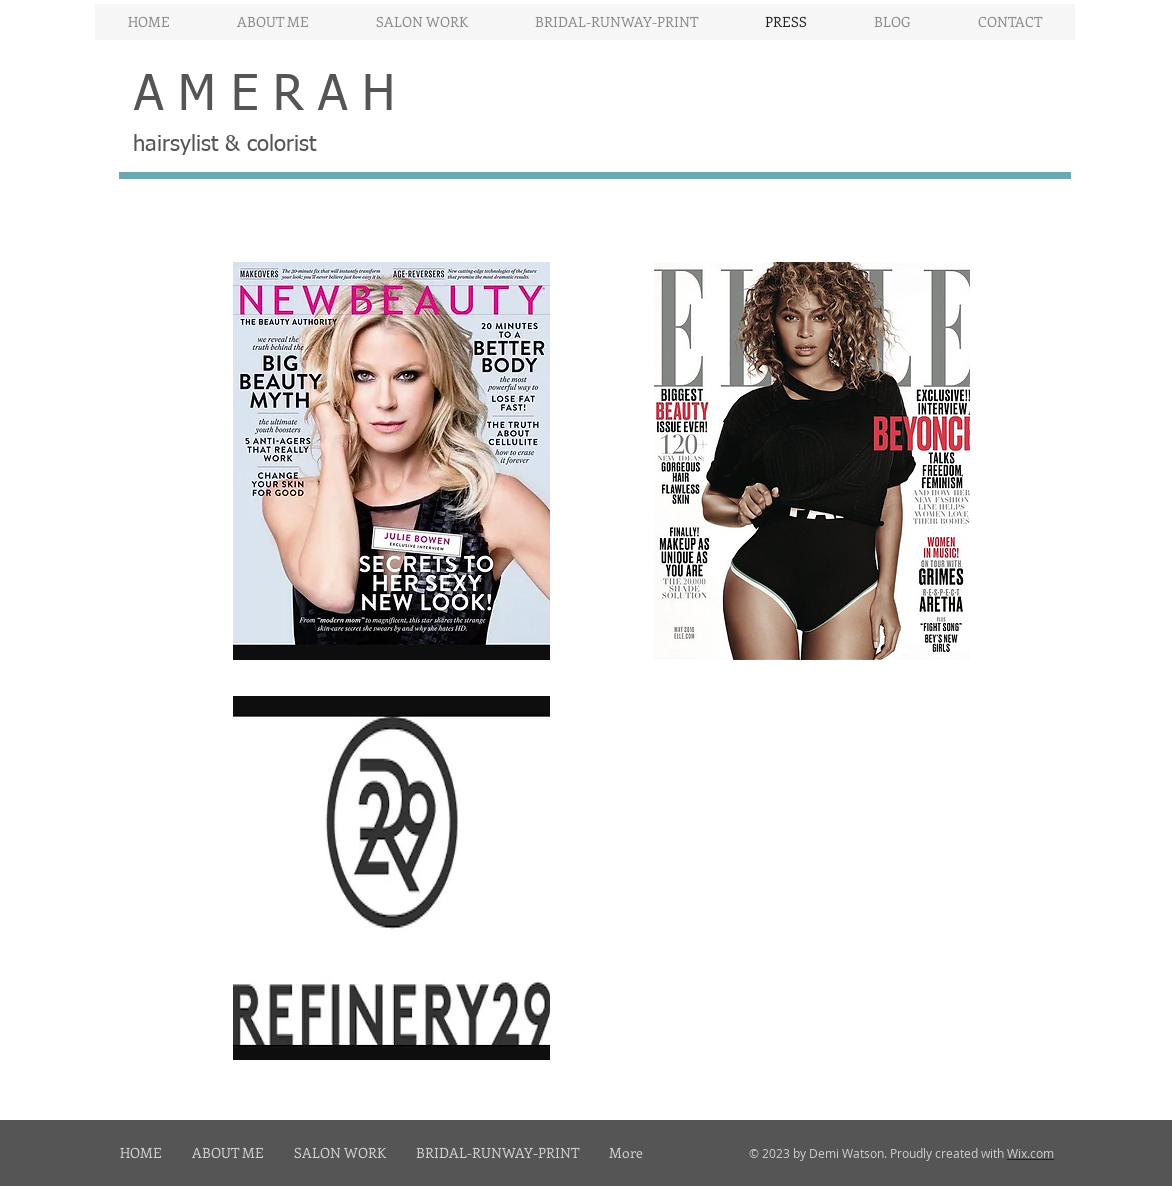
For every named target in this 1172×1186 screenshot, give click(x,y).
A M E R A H (264, 96)
